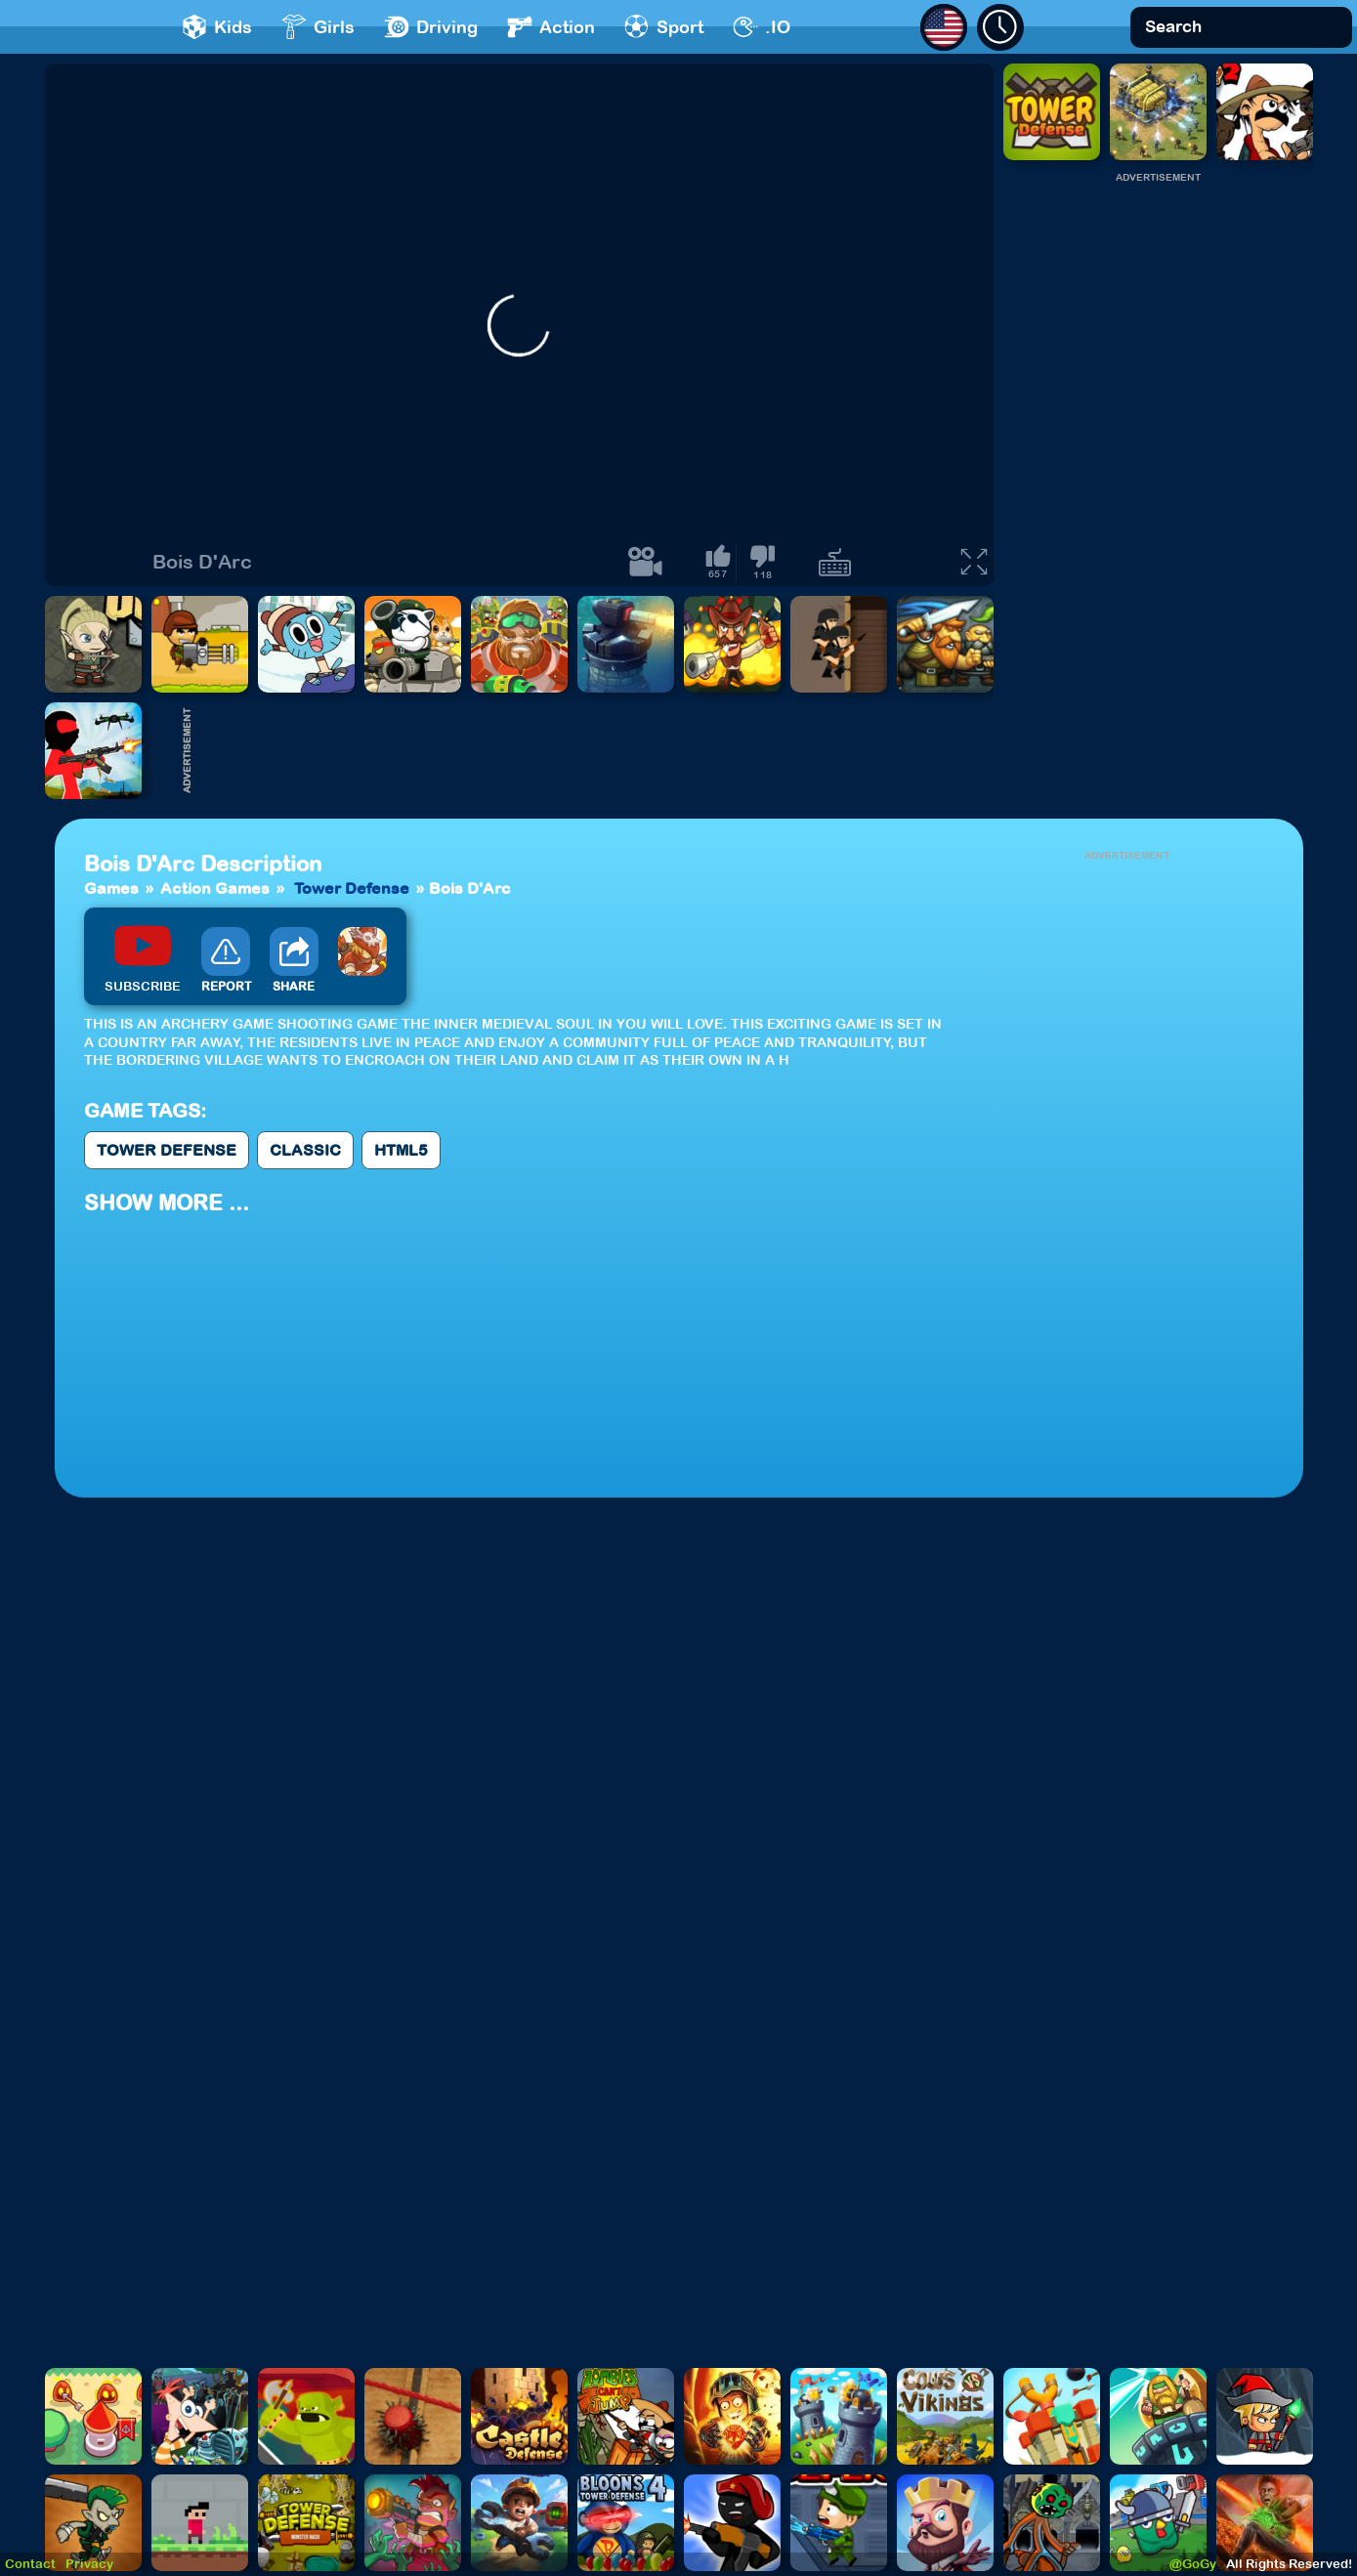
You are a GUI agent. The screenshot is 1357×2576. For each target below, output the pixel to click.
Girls (318, 27)
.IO (761, 27)
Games (111, 888)
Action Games (215, 888)
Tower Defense (351, 888)
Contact (30, 2563)
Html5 (401, 1150)
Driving (431, 27)
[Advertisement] (1157, 478)
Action (551, 27)
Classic (305, 1150)
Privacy (89, 2563)
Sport (663, 27)
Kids (217, 27)
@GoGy (1192, 2563)
